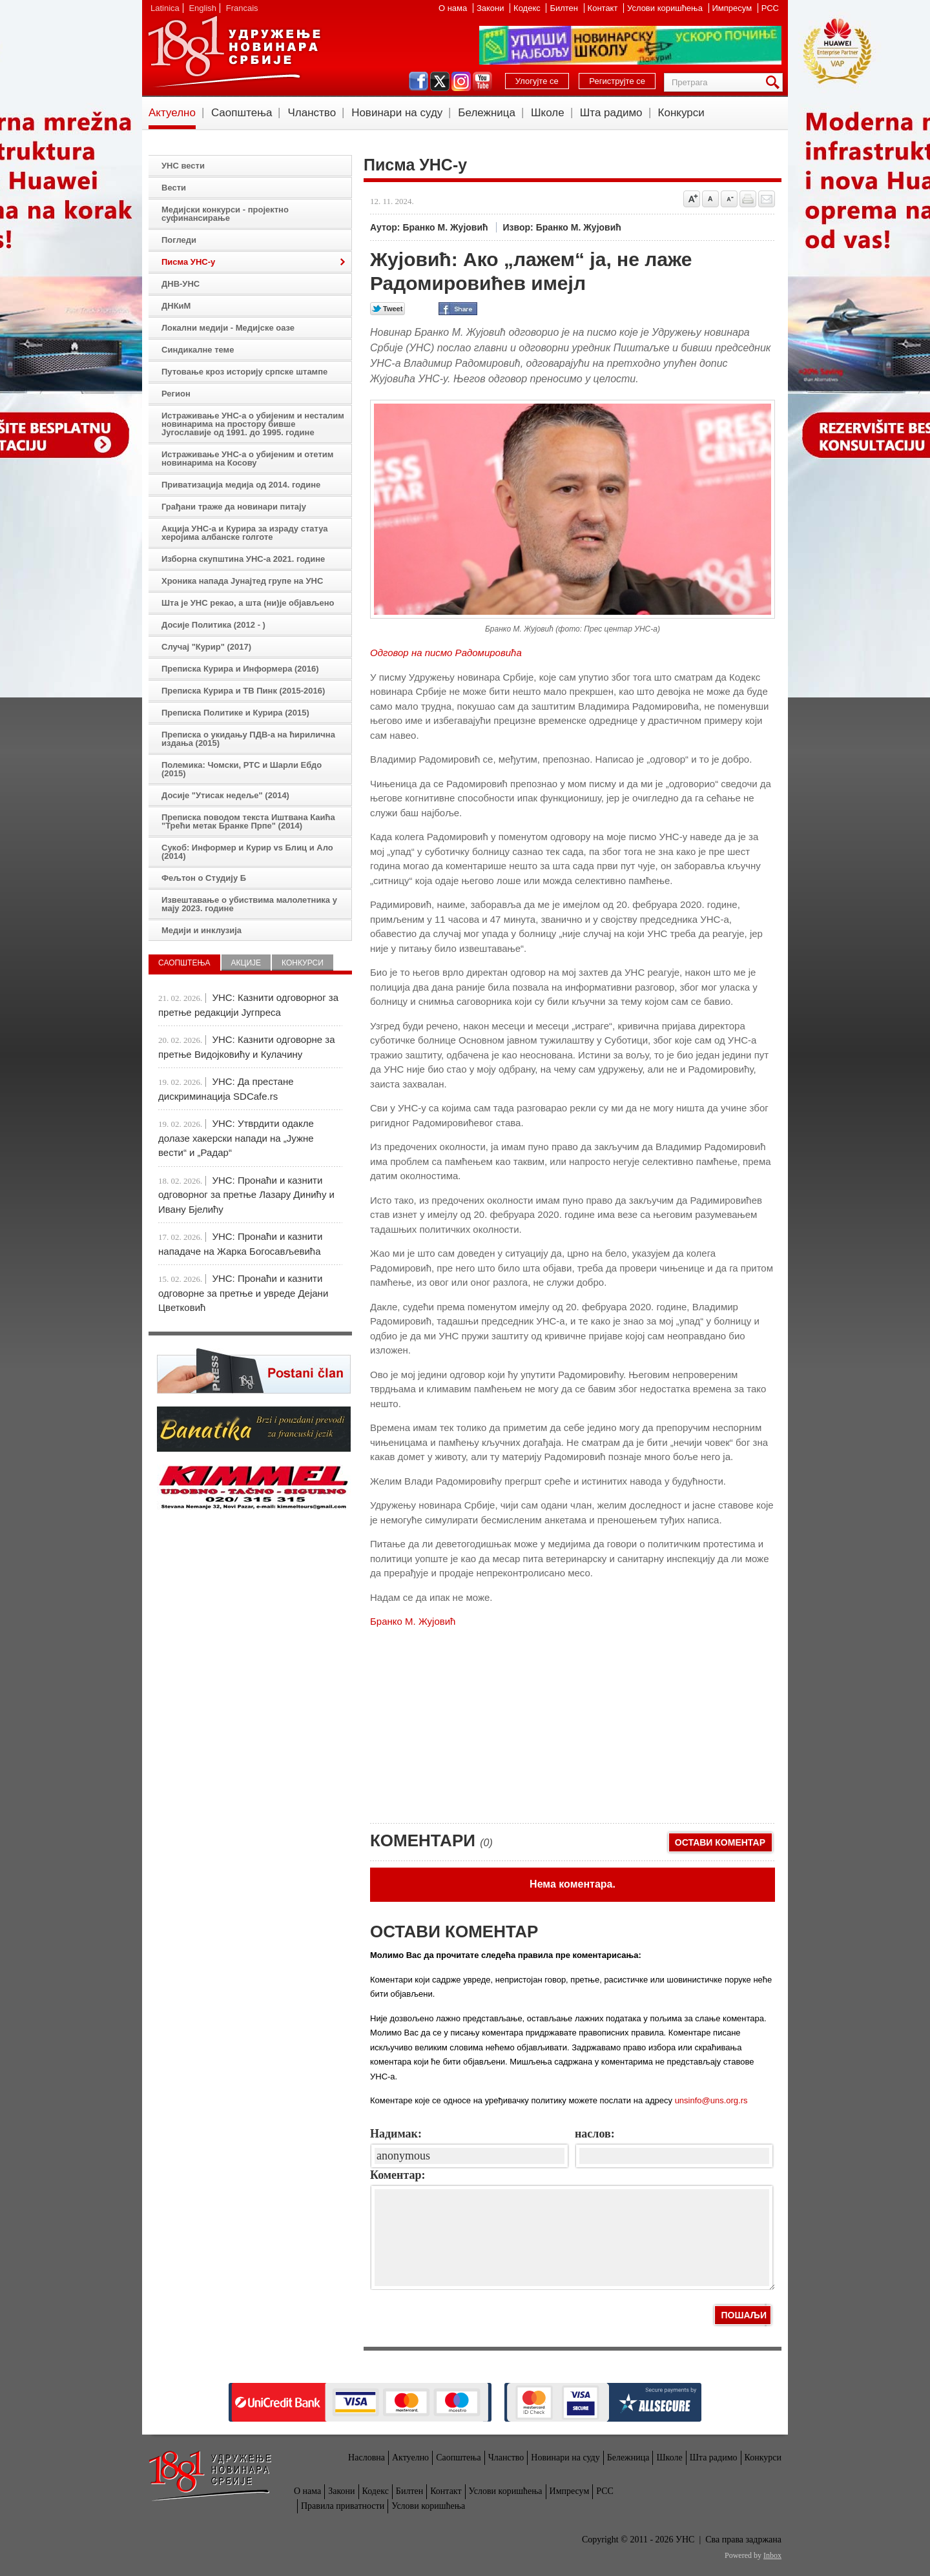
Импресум (733, 8)
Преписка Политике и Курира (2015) (235, 712)
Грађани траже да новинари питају (233, 506)
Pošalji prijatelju (766, 199)
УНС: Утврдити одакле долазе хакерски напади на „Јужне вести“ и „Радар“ (236, 1138)
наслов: (595, 2133)
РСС (770, 8)
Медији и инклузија (201, 930)
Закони (491, 8)
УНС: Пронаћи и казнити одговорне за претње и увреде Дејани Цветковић (243, 1293)
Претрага (775, 82)
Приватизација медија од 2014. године (240, 484)
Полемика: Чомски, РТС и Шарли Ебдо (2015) (241, 769)
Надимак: (396, 2133)
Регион (176, 393)
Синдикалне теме (197, 349)
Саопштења (242, 113)
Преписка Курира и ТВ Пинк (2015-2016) (243, 690)
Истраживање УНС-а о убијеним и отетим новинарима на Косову (247, 458)
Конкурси (681, 113)
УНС (233, 51)
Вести (173, 187)
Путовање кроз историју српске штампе (244, 371)
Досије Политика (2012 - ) (213, 625)
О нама (454, 8)
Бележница (486, 113)
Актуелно (172, 113)
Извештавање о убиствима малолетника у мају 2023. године (249, 904)
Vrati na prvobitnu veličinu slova (710, 199)
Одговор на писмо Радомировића (446, 652)
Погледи (178, 240)
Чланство (311, 113)
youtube (482, 81)
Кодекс (527, 8)
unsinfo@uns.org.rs (711, 2100)
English (202, 8)
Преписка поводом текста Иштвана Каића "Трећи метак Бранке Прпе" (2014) (248, 821)
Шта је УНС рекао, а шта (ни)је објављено (248, 603)
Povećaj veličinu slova (691, 199)
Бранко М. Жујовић (412, 1621)
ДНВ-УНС (180, 284)
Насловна (366, 2457)
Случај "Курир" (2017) (206, 647)
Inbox (772, 2555)
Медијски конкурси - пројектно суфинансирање (225, 213)
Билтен (565, 8)
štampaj (747, 199)
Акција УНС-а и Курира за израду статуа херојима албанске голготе (244, 532)
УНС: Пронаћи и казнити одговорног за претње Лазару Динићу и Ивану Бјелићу (246, 1195)
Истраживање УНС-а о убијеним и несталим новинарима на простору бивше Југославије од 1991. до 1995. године (252, 424)
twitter (440, 81)
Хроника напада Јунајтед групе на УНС (242, 581)
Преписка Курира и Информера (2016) (240, 669)
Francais (242, 8)
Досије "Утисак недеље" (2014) (225, 795)
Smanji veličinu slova (729, 199)
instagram (461, 81)
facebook (418, 81)
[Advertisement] (467, 1719)
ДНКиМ (176, 306)
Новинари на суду (396, 113)
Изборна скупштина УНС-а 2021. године (243, 559)
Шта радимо (611, 113)
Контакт (604, 8)
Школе (547, 113)
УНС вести (183, 165)
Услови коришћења (666, 8)
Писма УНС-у (188, 262)
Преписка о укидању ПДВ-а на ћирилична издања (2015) (248, 738)
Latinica (165, 8)
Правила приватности (342, 2506)
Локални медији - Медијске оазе (227, 328)
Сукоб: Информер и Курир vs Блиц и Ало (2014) (247, 851)
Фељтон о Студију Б (203, 878)
